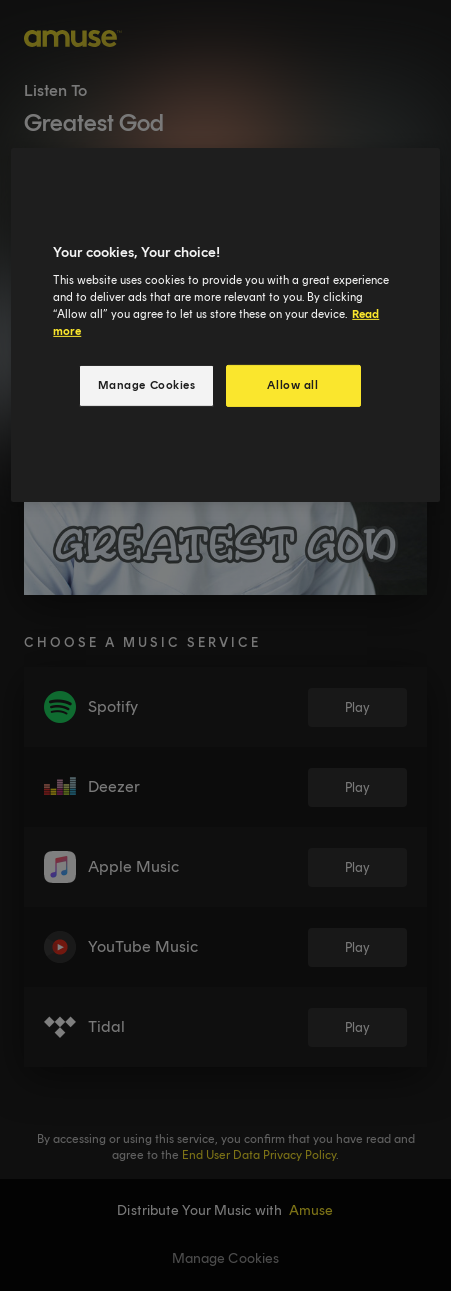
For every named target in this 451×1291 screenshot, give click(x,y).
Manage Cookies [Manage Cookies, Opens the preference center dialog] (147, 385)
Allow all (292, 385)
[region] (225, 325)
